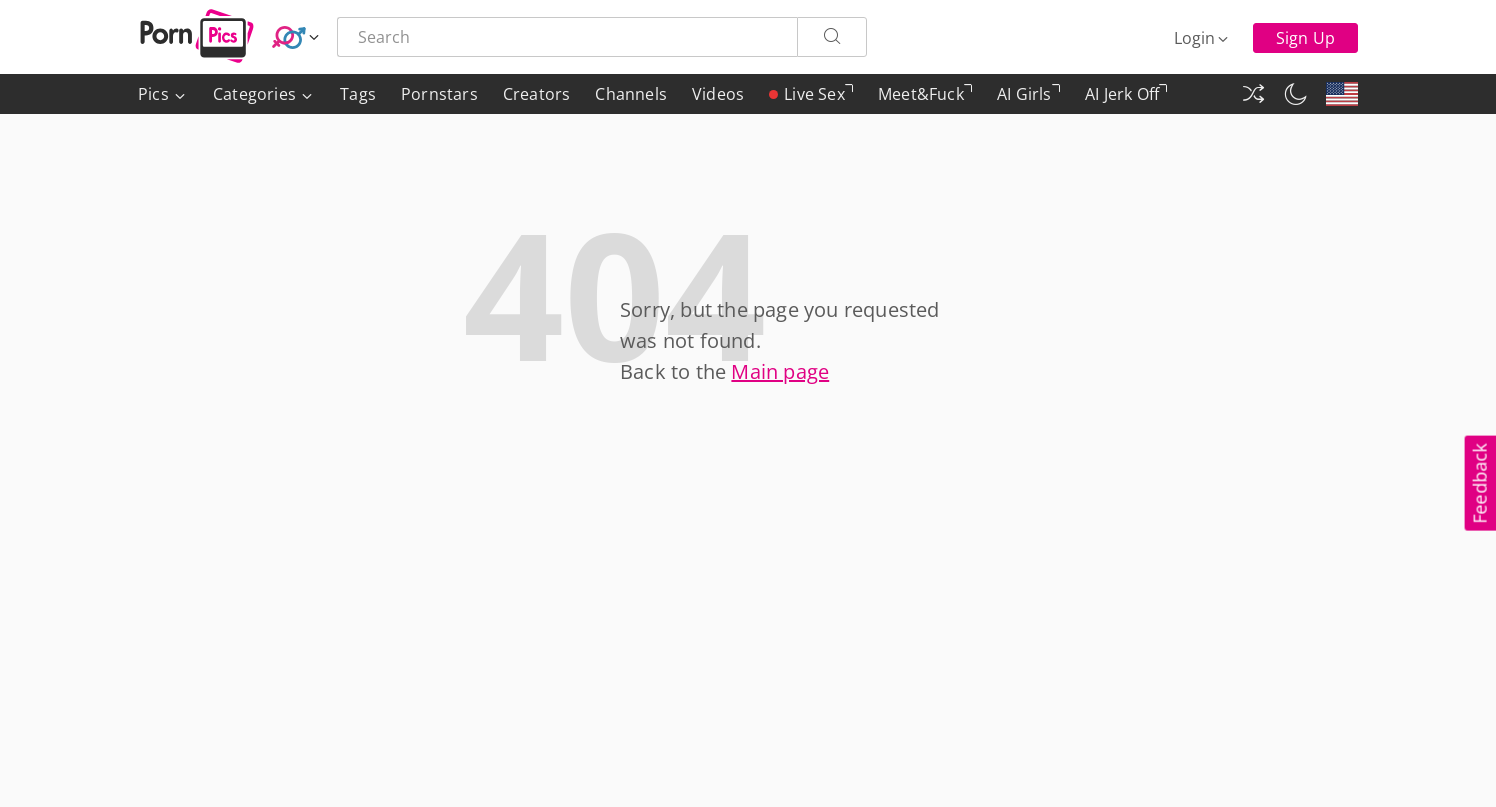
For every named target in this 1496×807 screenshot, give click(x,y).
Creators (537, 94)
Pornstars (439, 94)
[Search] (832, 37)
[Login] (1202, 38)
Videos (718, 94)
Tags (358, 94)
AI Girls (1028, 98)
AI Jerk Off (1126, 98)
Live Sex (811, 94)
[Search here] (567, 37)
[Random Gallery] (1253, 94)
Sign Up (1305, 38)
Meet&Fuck (925, 98)
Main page (780, 371)
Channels (631, 94)
